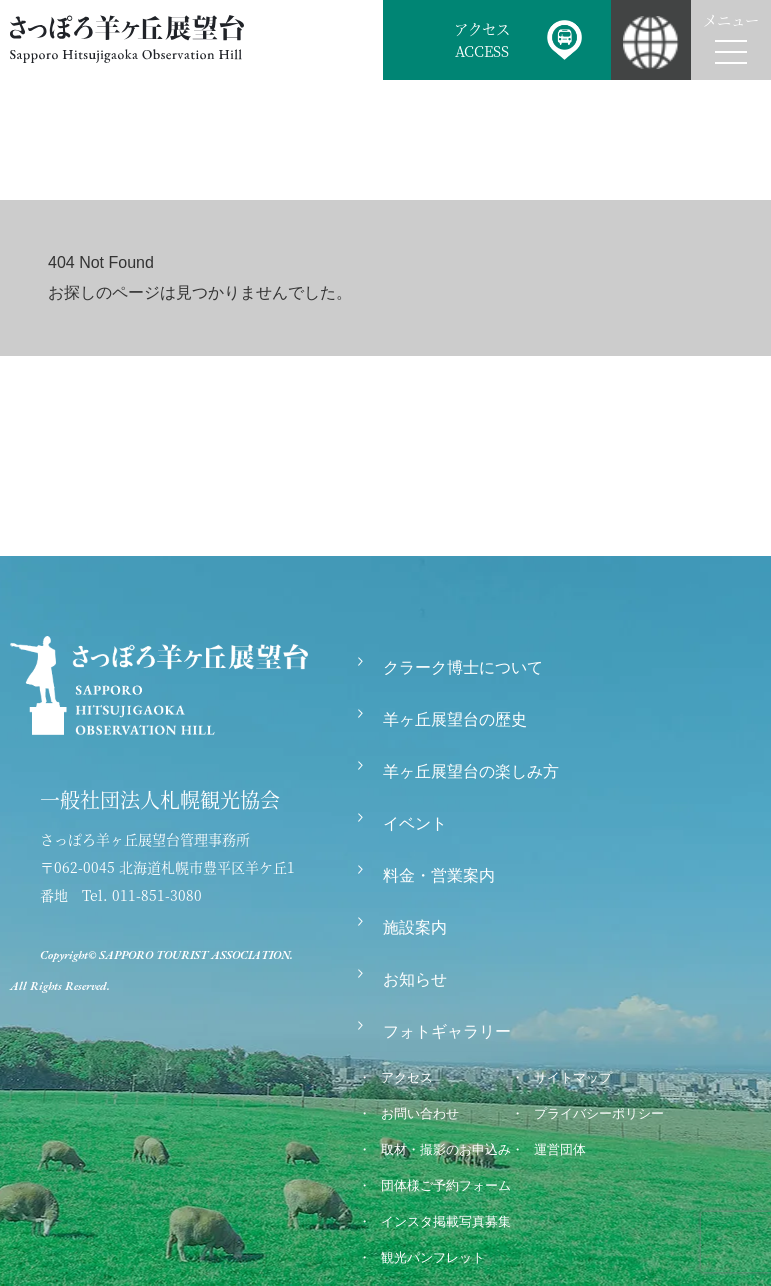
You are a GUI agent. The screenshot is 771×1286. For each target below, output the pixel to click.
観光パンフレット (433, 1257)
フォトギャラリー (447, 1031)
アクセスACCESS (482, 39)
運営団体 (560, 1149)
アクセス (407, 1077)
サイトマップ (573, 1077)
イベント (415, 823)
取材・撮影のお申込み (446, 1149)
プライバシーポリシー (599, 1113)
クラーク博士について (463, 667)
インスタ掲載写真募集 (446, 1221)
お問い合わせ (420, 1113)
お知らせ (415, 979)
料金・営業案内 (439, 875)
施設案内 (415, 927)
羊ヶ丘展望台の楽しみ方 (471, 771)
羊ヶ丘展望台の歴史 (455, 719)
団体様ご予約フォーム (446, 1185)
